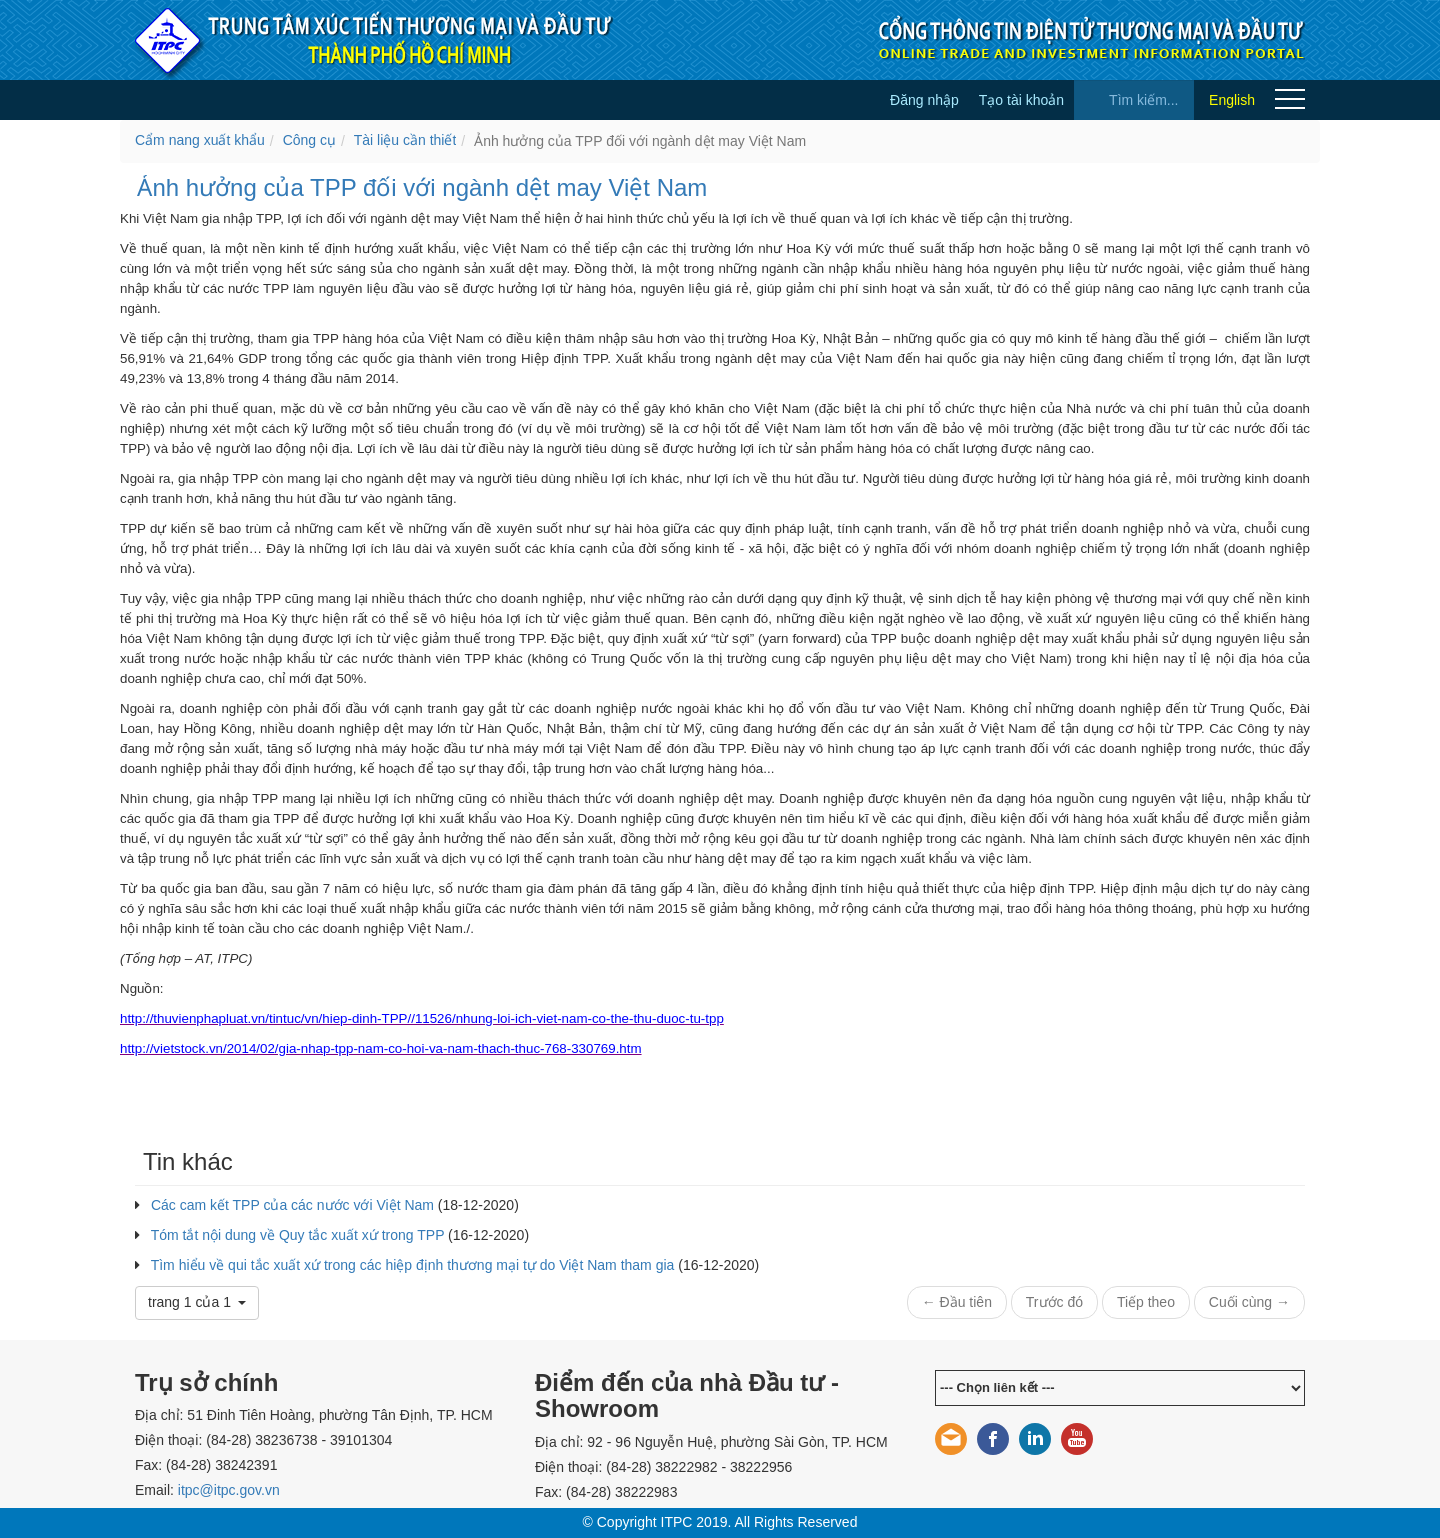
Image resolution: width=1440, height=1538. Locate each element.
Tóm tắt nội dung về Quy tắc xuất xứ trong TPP (298, 1235)
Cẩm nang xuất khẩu (200, 140)
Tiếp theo (1146, 1302)
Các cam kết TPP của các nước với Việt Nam (292, 1205)
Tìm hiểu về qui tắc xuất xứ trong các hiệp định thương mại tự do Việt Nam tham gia (413, 1265)
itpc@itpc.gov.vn (229, 1490)
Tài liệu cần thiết (405, 140)
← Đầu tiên (957, 1302)
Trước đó (1054, 1302)
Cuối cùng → (1249, 1302)
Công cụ (309, 140)
